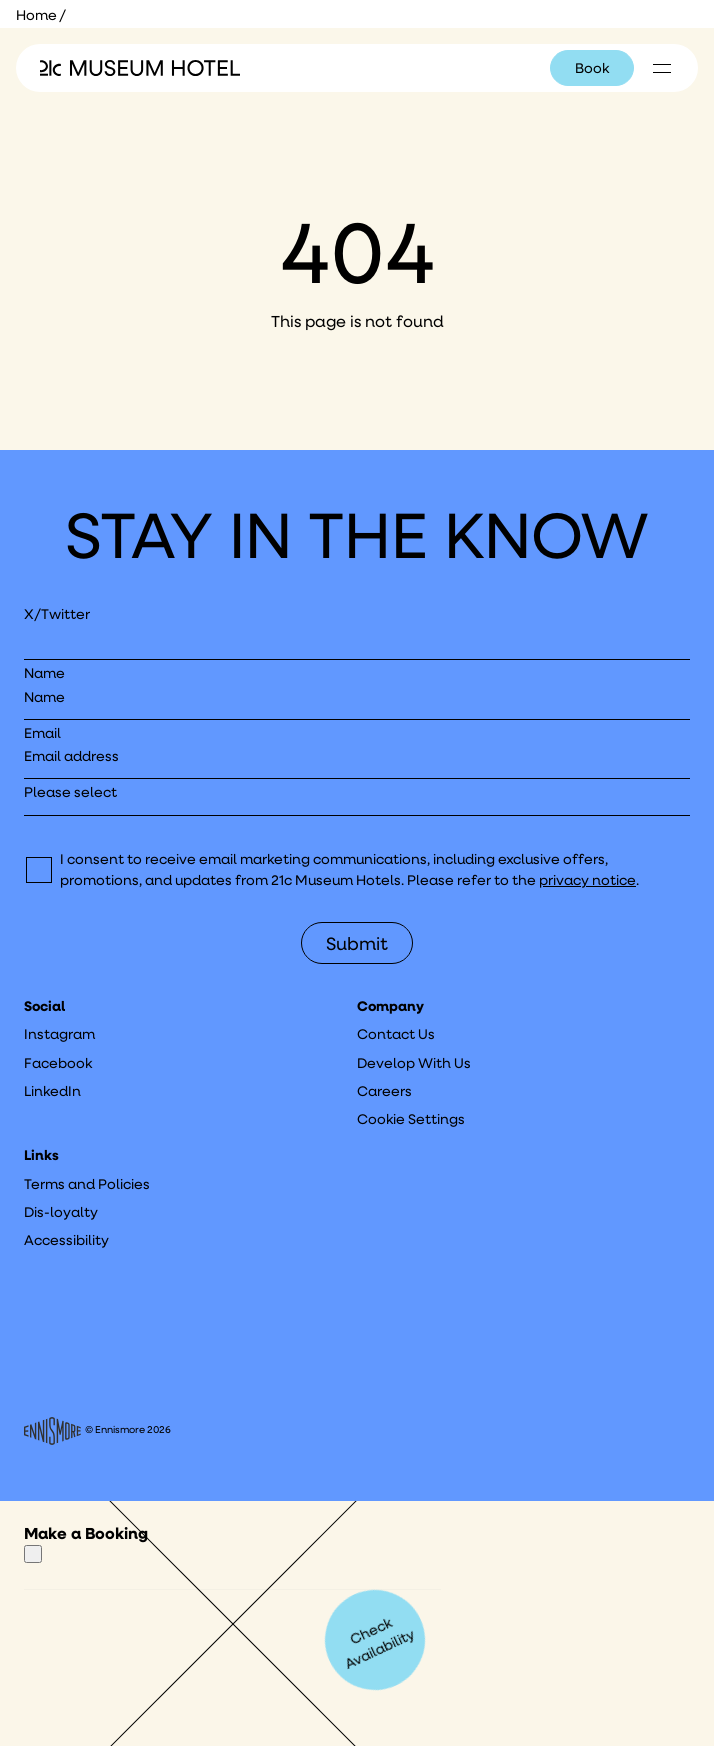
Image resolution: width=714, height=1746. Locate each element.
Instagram (59, 1034)
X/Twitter (57, 614)
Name (44, 673)
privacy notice (587, 880)
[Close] (33, 1554)
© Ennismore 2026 (97, 1431)
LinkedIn (52, 1091)
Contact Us (396, 1034)
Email (42, 733)
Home (36, 15)
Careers (384, 1091)
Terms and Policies (87, 1184)
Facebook (58, 1063)
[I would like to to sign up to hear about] (357, 798)
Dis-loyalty (61, 1212)
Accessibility (66, 1240)
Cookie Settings (411, 1119)
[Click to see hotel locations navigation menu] (662, 68)
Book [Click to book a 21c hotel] (592, 68)
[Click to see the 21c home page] (140, 68)
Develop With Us (414, 1063)
